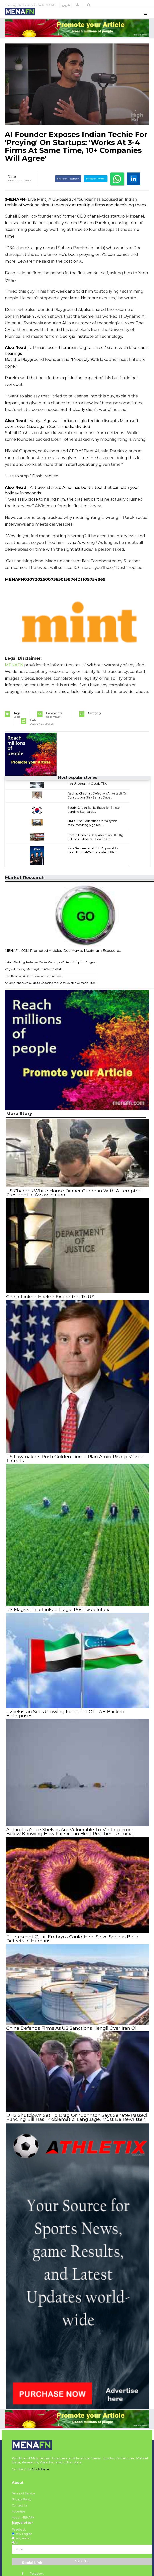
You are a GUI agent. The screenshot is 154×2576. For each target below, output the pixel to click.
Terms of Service (23, 2500)
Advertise (18, 2518)
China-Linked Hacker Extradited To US (50, 1304)
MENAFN (15, 206)
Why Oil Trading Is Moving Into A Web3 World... (34, 976)
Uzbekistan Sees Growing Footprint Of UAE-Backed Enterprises (65, 1721)
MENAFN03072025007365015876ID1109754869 (55, 586)
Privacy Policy (21, 2506)
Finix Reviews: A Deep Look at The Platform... (34, 983)
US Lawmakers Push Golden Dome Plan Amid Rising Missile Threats (74, 1466)
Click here (40, 2476)
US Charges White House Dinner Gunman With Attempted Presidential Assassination (74, 1200)
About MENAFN (23, 2524)
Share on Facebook (68, 186)
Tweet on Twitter (95, 186)
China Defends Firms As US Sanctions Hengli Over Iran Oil (72, 2035)
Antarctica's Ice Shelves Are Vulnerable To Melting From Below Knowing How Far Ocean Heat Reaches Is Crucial (70, 1839)
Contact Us (19, 2512)
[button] (77, 5)
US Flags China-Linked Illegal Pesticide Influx (57, 1617)
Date (12, 184)
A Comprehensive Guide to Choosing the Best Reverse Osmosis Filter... (51, 990)
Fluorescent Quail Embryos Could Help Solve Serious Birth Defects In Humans (72, 1946)
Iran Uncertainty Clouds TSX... (88, 791)
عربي (66, 5)
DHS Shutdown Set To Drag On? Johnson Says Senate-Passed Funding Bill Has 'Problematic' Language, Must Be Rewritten (76, 2124)
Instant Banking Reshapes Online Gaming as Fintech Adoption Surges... (51, 969)
